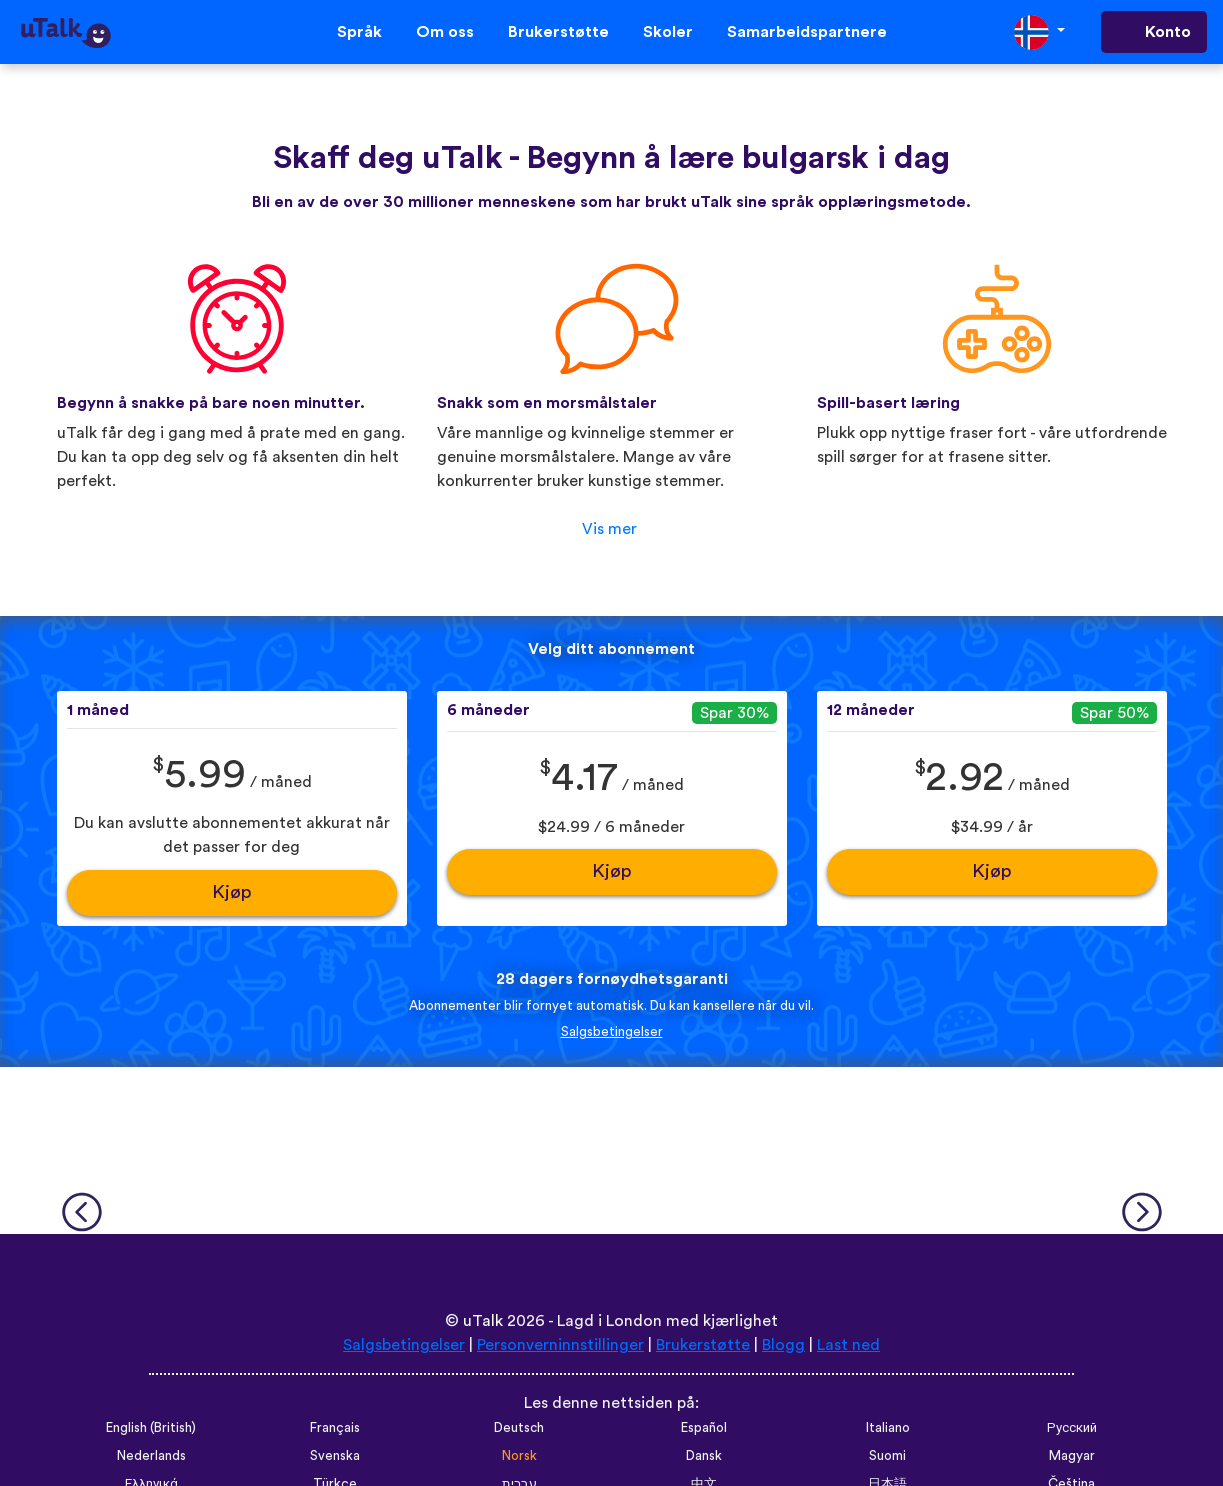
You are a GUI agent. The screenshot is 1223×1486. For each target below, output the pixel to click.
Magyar (1072, 1456)
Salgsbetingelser (612, 1032)
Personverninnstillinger (560, 1345)
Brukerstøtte (558, 32)
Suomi (887, 1456)
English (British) (151, 1428)
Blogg (783, 1345)
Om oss (445, 32)
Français (335, 1428)
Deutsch (519, 1428)
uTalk (483, 1321)
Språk (359, 32)
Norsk (519, 1456)
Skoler (668, 32)
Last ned (848, 1345)
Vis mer (609, 529)
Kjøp (232, 892)
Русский (1072, 1428)
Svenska (335, 1456)
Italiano (888, 1428)
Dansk (704, 1456)
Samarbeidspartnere (807, 32)
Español (704, 1428)
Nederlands (151, 1456)
